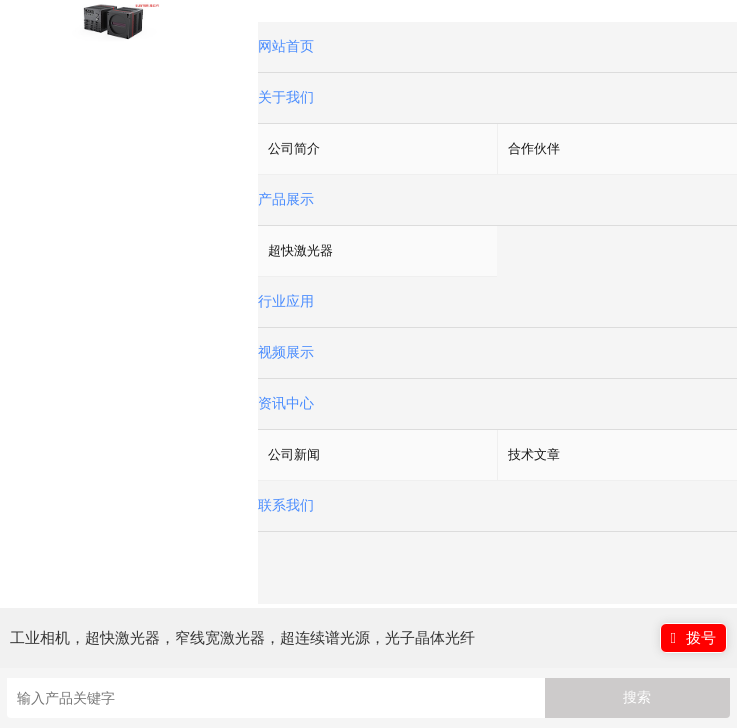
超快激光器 (300, 250)
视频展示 (286, 352)
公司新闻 (294, 454)
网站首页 (286, 46)
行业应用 (286, 301)
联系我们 (286, 505)
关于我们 (286, 97)
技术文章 (534, 454)
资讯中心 (286, 403)
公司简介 (294, 148)
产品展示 (286, 199)
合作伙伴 (534, 148)
